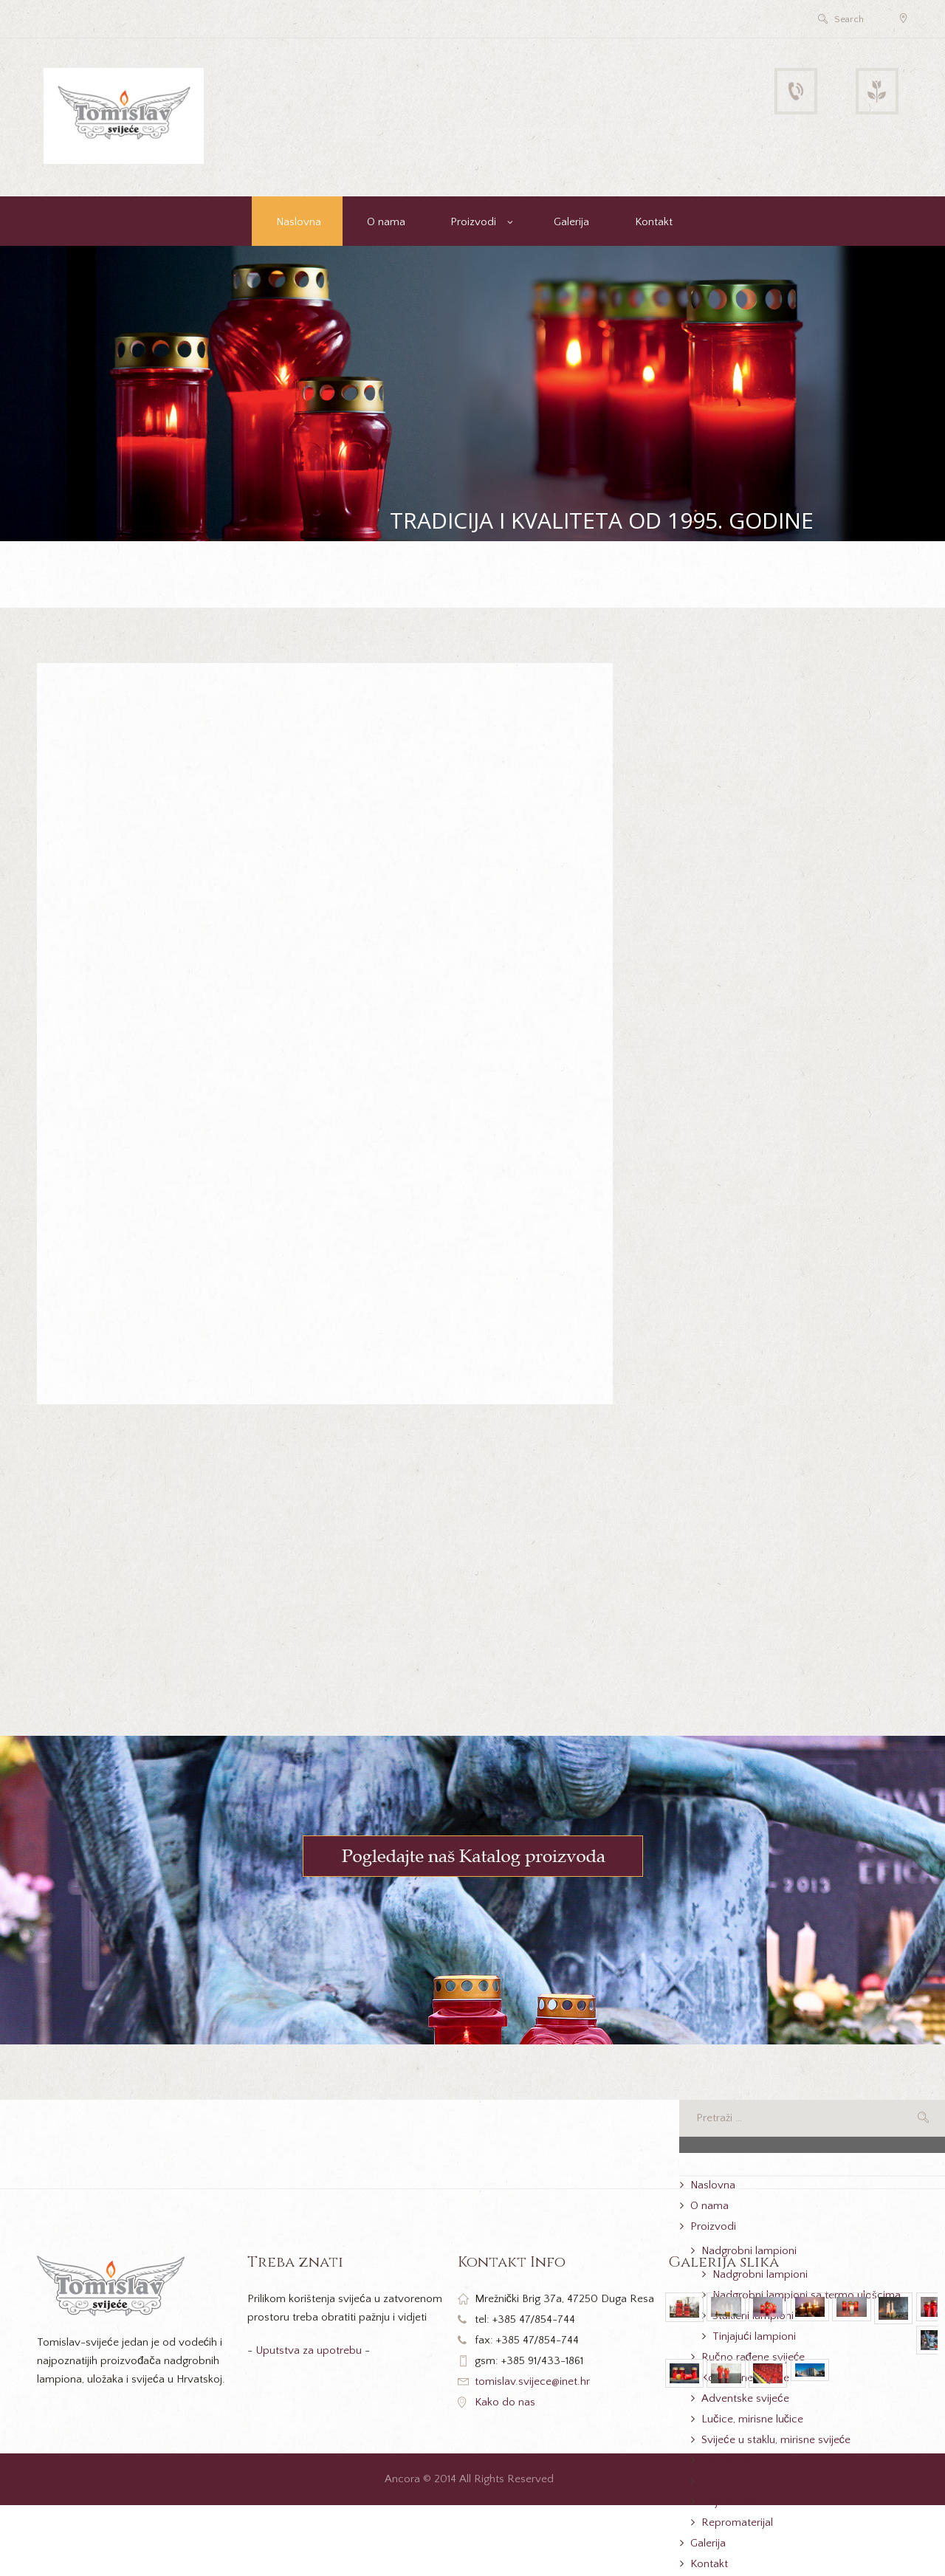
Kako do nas (505, 2402)
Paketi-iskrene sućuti (751, 2481)
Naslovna (298, 222)
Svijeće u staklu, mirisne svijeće (775, 2440)
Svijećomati (729, 2502)
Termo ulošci (732, 2460)
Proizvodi (473, 222)
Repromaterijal (737, 2522)
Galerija (571, 222)
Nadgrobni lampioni (749, 2250)
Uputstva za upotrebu (308, 2350)
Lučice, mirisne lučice (752, 2419)
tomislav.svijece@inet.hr (532, 2381)
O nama (386, 222)
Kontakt (654, 222)
